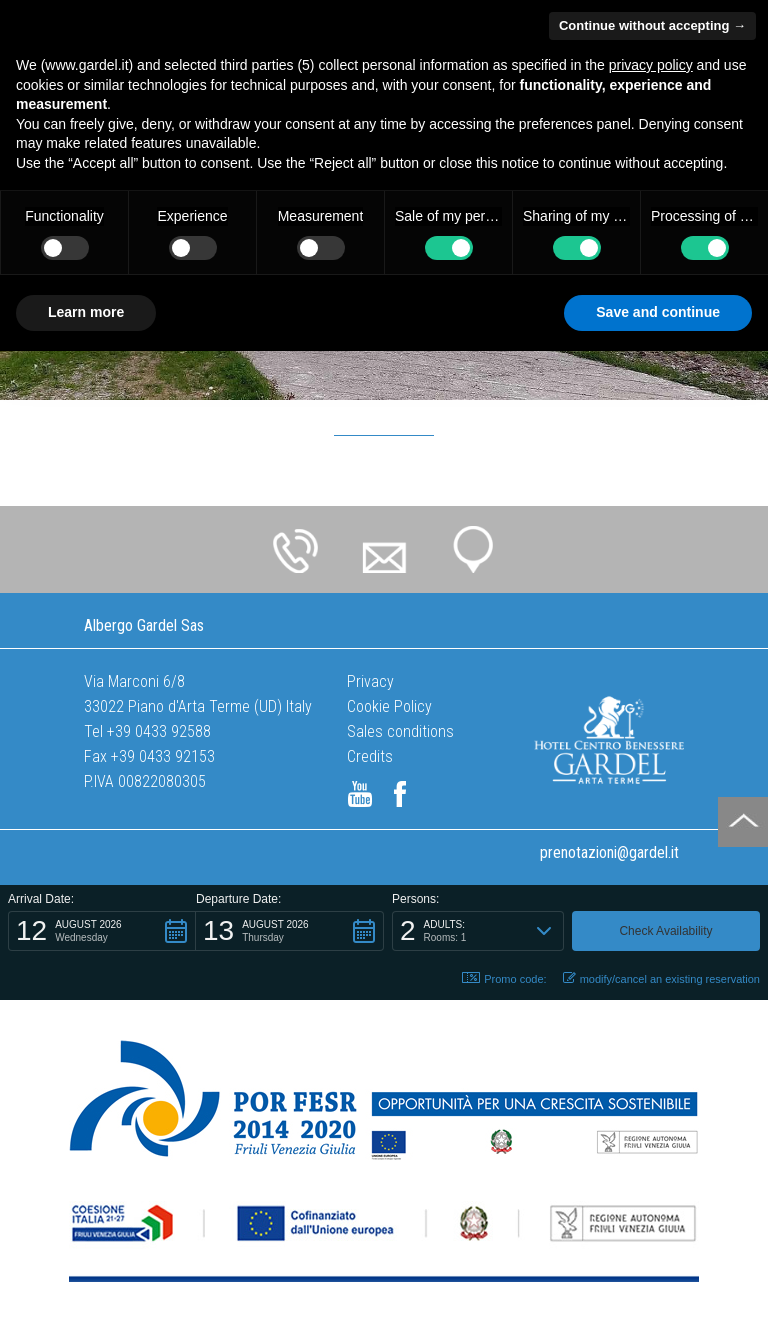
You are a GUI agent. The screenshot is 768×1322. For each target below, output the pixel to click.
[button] (102, 931)
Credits (370, 756)
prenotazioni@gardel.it (609, 852)
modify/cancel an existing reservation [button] (661, 978)
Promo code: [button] (504, 978)
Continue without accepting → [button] (652, 25)
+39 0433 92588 (159, 731)
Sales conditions (400, 731)
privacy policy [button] (651, 65)
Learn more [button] (86, 312)
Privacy (370, 681)
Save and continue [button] (658, 312)
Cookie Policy (389, 706)
